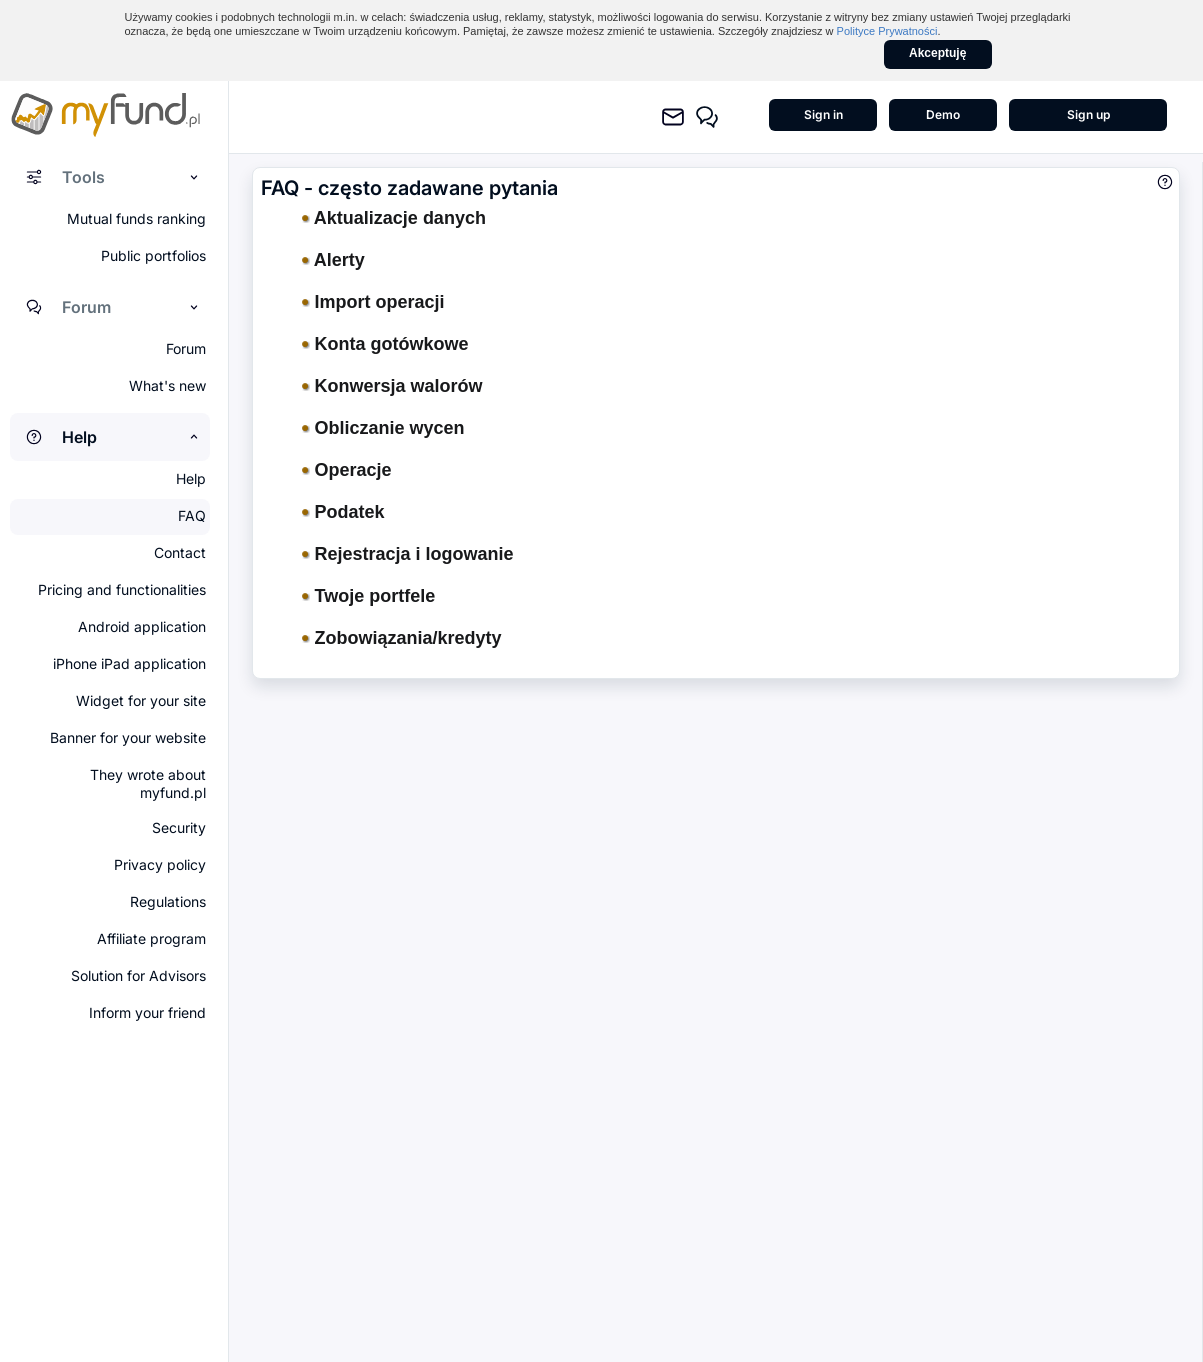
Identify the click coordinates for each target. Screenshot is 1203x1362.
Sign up (1088, 114)
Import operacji (373, 302)
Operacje (347, 470)
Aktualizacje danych (394, 218)
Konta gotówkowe (385, 344)
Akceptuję (937, 53)
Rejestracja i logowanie (408, 554)
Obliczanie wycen (383, 428)
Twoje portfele (369, 596)
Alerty (333, 260)
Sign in (823, 114)
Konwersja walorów (392, 386)
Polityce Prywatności (887, 31)
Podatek (343, 512)
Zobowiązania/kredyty (402, 638)
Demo (943, 114)
